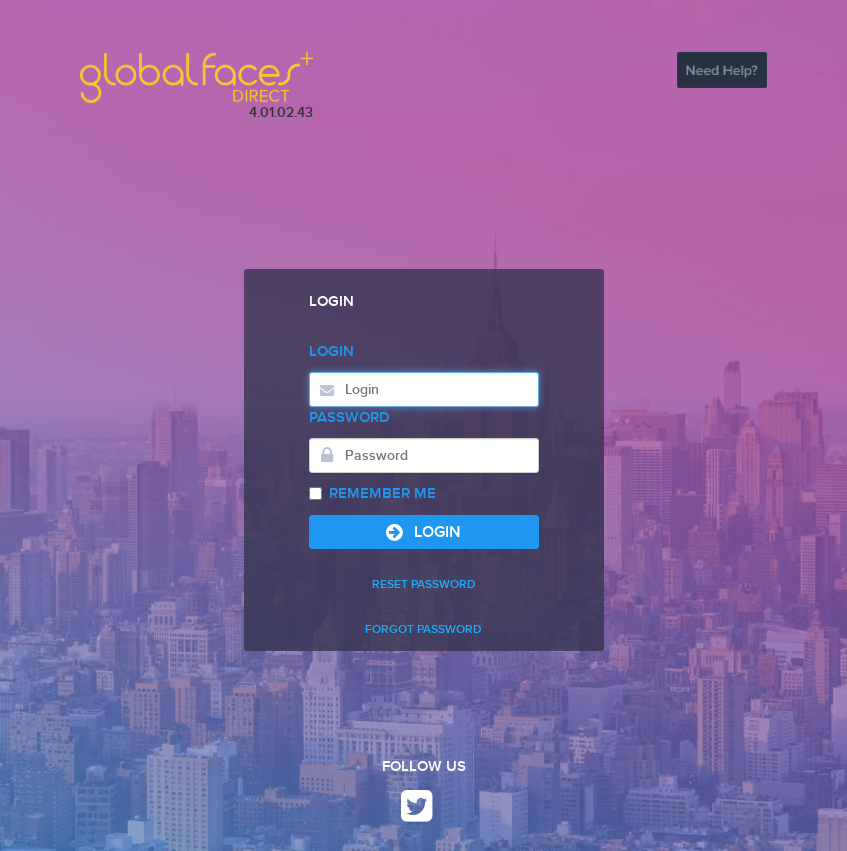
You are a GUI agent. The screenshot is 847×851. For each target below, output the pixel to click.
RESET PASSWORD (424, 584)
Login (331, 351)
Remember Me (372, 493)
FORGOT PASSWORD (423, 629)
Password (349, 417)
